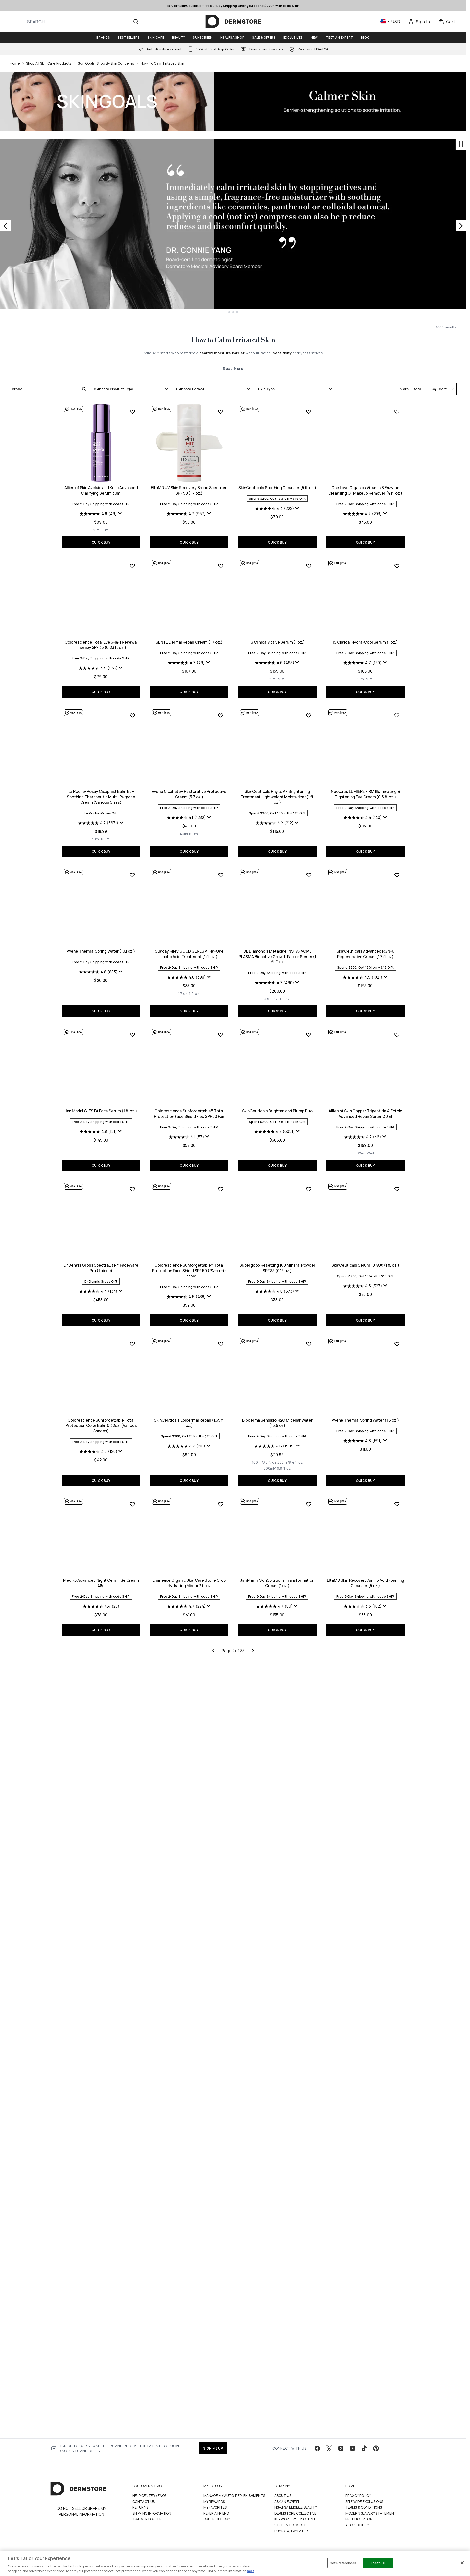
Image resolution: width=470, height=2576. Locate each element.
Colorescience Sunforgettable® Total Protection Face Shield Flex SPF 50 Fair (101, 1268)
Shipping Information (151, 2513)
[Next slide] (461, 225)
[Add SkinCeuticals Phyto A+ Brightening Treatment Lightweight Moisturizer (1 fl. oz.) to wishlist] (220, 875)
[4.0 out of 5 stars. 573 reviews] (186, 1446)
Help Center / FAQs (149, 2495)
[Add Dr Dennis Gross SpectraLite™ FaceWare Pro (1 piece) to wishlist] (397, 1189)
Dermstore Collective (295, 2513)
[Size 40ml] (360, 839)
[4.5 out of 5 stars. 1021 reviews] (274, 1132)
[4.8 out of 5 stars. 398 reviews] (98, 1132)
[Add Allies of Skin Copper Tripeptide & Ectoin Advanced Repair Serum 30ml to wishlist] (309, 1189)
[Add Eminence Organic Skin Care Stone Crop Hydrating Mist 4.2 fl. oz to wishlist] (132, 1659)
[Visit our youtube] (352, 2448)
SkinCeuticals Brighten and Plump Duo (189, 1265)
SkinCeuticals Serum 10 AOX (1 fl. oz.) (277, 1420)
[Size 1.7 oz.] (95, 1148)
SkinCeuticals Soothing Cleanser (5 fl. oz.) (189, 642)
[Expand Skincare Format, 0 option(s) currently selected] (213, 389)
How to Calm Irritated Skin (233, 340)
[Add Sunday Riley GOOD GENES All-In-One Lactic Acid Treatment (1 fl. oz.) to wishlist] (132, 1030)
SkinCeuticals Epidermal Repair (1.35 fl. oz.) (101, 1577)
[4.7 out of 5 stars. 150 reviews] (274, 812)
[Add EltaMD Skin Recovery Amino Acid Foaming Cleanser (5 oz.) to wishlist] (309, 1659)
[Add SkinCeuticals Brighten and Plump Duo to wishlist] (220, 1189)
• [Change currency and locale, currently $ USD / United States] (390, 21)
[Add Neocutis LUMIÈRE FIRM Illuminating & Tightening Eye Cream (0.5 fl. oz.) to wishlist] (309, 875)
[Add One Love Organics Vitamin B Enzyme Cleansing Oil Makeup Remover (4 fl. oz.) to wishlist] (309, 566)
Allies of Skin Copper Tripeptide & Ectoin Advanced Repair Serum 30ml (277, 1268)
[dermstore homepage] (233, 21)
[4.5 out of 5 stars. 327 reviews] (274, 1441)
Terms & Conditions (363, 2507)
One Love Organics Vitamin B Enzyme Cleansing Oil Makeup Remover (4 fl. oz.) (277, 644)
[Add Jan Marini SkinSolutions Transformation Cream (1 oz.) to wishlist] (220, 1659)
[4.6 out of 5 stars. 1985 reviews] (186, 1601)
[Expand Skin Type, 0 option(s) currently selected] (295, 389)
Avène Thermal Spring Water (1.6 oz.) (277, 1575)
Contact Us (143, 2501)
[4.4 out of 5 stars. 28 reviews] (365, 1601)
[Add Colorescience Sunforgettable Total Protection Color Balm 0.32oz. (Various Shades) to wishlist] (397, 1344)
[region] (235, 2563)
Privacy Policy (358, 2495)
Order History (216, 2519)
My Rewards (214, 2501)
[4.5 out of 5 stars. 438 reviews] (98, 1452)
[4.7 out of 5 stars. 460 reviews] (186, 1138)
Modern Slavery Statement (371, 2513)
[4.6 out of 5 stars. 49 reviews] (362, 514)
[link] (419, 21)
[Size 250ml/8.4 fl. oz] (201, 1617)
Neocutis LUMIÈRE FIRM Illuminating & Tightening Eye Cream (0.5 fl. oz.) (277, 953)
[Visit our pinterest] (376, 2448)
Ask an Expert (287, 2501)
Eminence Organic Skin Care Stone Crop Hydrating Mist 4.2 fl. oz (101, 1737)
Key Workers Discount (295, 2519)
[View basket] (446, 21)
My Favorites (215, 2507)
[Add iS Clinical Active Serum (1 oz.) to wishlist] (220, 715)
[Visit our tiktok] (364, 2448)
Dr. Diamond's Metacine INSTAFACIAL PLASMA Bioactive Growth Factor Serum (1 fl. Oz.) (189, 1111)
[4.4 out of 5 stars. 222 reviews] (186, 663)
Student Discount (291, 2525)
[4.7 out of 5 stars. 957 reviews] (98, 668)
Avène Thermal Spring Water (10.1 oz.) (365, 951)
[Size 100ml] (370, 839)
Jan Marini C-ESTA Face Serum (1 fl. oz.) (365, 1106)
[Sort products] (444, 389)
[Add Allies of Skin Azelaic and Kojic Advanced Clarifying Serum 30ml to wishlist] (397, 411)
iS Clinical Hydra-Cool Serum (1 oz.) (277, 791)
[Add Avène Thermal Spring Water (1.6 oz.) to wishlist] (309, 1499)
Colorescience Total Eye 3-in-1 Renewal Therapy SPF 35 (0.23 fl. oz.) (365, 644)
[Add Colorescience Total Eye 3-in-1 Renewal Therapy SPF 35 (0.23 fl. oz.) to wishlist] (397, 566)
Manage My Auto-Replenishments (234, 2495)
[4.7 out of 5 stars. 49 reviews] (98, 812)
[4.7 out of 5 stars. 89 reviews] (186, 1761)
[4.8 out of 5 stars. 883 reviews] (362, 972)
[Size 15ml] (184, 828)
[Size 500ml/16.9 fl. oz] (189, 1623)
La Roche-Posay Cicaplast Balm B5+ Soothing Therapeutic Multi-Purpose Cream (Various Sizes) (365, 797)
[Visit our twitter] (329, 2448)
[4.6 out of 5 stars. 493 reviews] (186, 812)
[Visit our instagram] (341, 2448)
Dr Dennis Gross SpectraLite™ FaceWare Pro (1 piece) (365, 1268)
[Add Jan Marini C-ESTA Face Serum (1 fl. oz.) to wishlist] (397, 1030)
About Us (283, 2495)
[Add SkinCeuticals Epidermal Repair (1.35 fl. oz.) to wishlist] (132, 1499)
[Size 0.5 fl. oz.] (183, 1153)
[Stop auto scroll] (461, 144)
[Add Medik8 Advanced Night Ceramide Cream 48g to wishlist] (397, 1499)
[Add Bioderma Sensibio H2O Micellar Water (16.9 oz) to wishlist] (220, 1499)
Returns (140, 2507)
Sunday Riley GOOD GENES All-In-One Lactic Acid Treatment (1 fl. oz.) (101, 1108)
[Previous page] (213, 1805)
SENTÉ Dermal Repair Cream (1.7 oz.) (101, 791)
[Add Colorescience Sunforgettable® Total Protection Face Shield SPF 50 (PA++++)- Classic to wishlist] (132, 1344)
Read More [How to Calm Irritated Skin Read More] (233, 368)
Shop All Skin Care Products (48, 63)
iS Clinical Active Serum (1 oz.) (189, 791)
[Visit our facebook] (317, 2448)
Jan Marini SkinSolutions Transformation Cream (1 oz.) (189, 1737)
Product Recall (360, 2519)
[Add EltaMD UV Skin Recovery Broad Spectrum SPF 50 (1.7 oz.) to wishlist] (132, 566)
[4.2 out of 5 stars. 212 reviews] (186, 983)
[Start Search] (136, 21)
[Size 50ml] (370, 530)
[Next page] (252, 1805)
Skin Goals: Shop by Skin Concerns (106, 63)
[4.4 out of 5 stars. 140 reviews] (274, 977)
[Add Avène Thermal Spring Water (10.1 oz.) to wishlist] (397, 875)
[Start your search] (83, 21)
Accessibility (357, 2525)
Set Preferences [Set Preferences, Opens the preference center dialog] (343, 2563)
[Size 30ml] (361, 530)
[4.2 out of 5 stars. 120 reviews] (363, 1452)
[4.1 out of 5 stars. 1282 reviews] (98, 977)
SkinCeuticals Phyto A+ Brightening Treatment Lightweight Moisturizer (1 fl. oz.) (189, 956)
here (250, 2571)
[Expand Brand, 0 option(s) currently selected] (49, 389)
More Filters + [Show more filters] (412, 389)
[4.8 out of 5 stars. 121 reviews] (362, 1127)
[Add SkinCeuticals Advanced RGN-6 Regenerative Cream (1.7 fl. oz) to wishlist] (309, 1030)
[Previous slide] (5, 225)
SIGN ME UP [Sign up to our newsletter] (213, 2448)
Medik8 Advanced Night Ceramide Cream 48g (365, 1577)
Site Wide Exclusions (364, 2501)
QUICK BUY (365, 542)
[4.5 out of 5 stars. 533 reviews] (362, 668)
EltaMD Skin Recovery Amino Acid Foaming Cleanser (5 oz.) (277, 1737)
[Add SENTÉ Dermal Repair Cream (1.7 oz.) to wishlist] (132, 715)
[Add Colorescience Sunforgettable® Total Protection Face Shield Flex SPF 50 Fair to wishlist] (132, 1189)
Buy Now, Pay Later (291, 2530)
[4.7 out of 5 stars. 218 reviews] (98, 1601)
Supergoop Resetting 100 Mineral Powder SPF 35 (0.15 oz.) (189, 1422)
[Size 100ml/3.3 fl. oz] (176, 1617)
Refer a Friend (216, 2513)
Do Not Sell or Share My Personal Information (81, 2511)
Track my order (147, 2519)
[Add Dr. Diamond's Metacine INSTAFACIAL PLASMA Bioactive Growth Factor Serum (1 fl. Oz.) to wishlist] (220, 1030)
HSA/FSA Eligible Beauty (295, 2507)
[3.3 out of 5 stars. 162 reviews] (275, 1761)
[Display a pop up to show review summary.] (384, 513)
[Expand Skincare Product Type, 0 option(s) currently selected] (131, 389)
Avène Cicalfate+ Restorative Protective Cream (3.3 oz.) (101, 953)
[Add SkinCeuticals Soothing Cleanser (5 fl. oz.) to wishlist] (220, 566)
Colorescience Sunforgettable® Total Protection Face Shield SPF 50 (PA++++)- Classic (101, 1425)
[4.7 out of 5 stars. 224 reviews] (98, 1761)
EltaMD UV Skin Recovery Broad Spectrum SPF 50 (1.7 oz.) (101, 644)
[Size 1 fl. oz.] (106, 1148)
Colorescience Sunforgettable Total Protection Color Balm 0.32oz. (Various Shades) (365, 1425)
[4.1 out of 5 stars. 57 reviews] (98, 1292)
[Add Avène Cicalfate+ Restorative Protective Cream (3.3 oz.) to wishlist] (132, 875)
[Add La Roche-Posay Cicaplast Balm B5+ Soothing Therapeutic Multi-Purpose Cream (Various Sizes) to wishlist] (397, 715)
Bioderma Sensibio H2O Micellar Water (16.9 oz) (189, 1577)
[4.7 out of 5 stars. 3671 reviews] (362, 823)
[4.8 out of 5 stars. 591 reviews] (274, 1596)
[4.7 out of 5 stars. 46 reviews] (274, 1292)
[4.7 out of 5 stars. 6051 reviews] (186, 1286)
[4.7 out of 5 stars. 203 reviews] (274, 668)
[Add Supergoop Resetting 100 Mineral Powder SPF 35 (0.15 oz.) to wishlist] (220, 1344)
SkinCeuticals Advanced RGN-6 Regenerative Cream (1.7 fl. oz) (277, 1108)
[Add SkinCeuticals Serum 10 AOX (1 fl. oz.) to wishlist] (309, 1344)
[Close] (462, 2562)
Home (15, 63)
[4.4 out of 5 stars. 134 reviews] (362, 1292)
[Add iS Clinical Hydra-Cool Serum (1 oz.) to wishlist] (309, 715)
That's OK (378, 2563)
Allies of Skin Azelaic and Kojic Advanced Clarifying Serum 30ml (365, 490)
